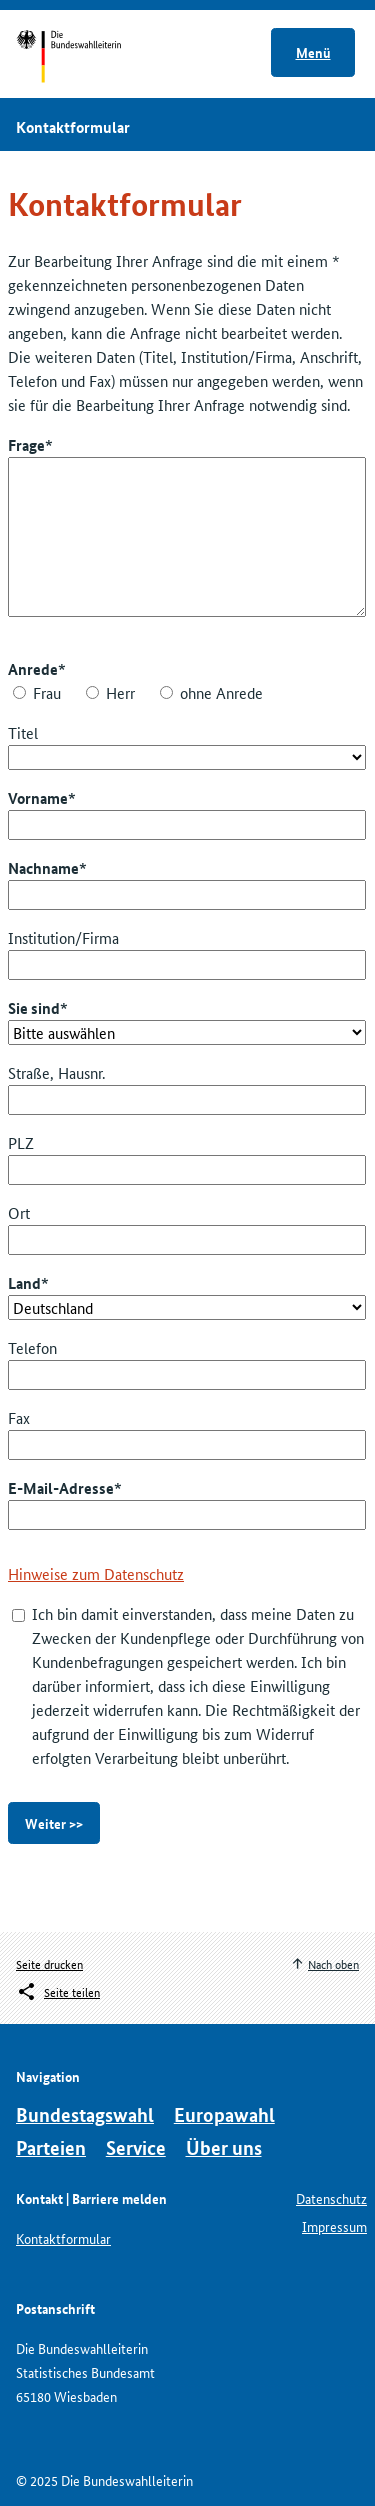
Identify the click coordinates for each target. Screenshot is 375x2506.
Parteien (51, 2147)
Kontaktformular (63, 2238)
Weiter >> (54, 1823)
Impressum (334, 2226)
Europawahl (224, 2114)
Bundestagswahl (85, 2114)
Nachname (43, 868)
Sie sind (34, 1008)
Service (136, 2147)
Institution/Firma (63, 937)
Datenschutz (331, 2198)
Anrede (33, 669)
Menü (313, 52)
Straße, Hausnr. (56, 1072)
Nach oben (333, 1963)
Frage (26, 445)
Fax (19, 1417)
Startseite (87, 58)
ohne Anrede (221, 692)
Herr (120, 692)
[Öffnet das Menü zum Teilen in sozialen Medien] (58, 1992)
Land (24, 1283)
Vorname (38, 798)
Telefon (32, 1347)
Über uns (224, 2147)
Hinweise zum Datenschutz (96, 1573)
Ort (19, 1212)
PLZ (21, 1142)
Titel (23, 732)
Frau (47, 692)
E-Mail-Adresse (61, 1488)
